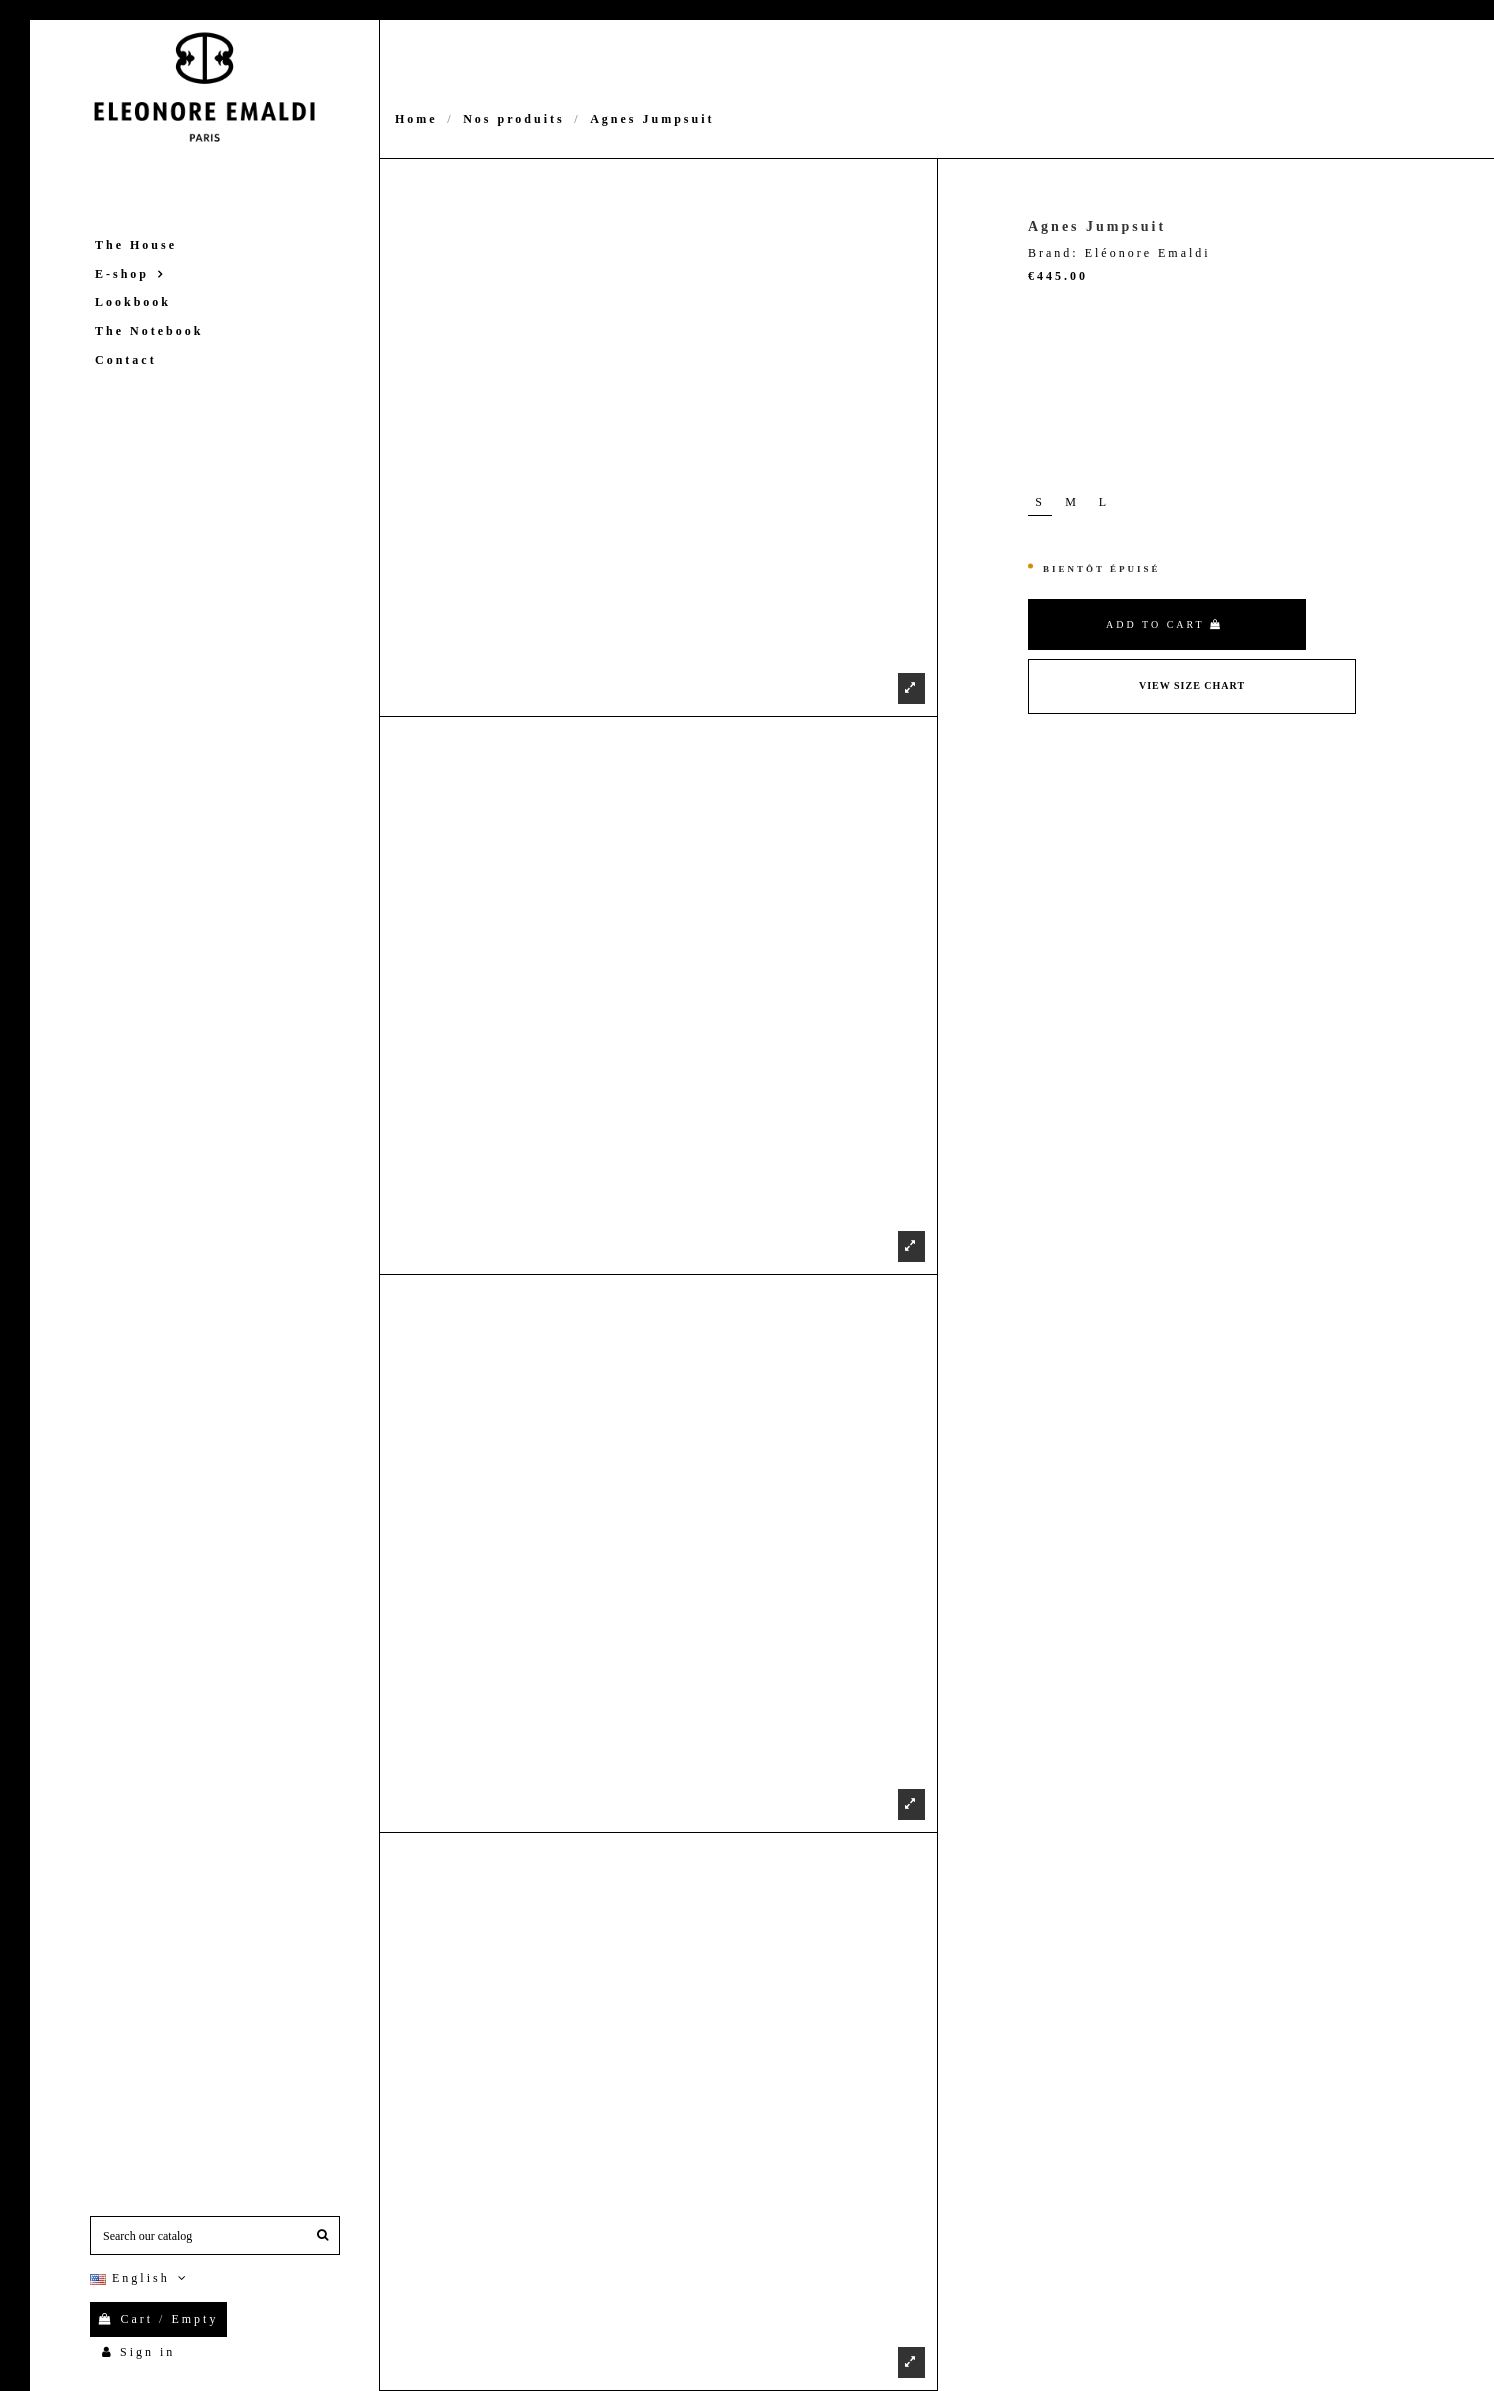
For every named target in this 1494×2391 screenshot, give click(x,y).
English (140, 2278)
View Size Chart (1192, 685)
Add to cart (1164, 624)
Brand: (1053, 253)
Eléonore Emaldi (1148, 253)
